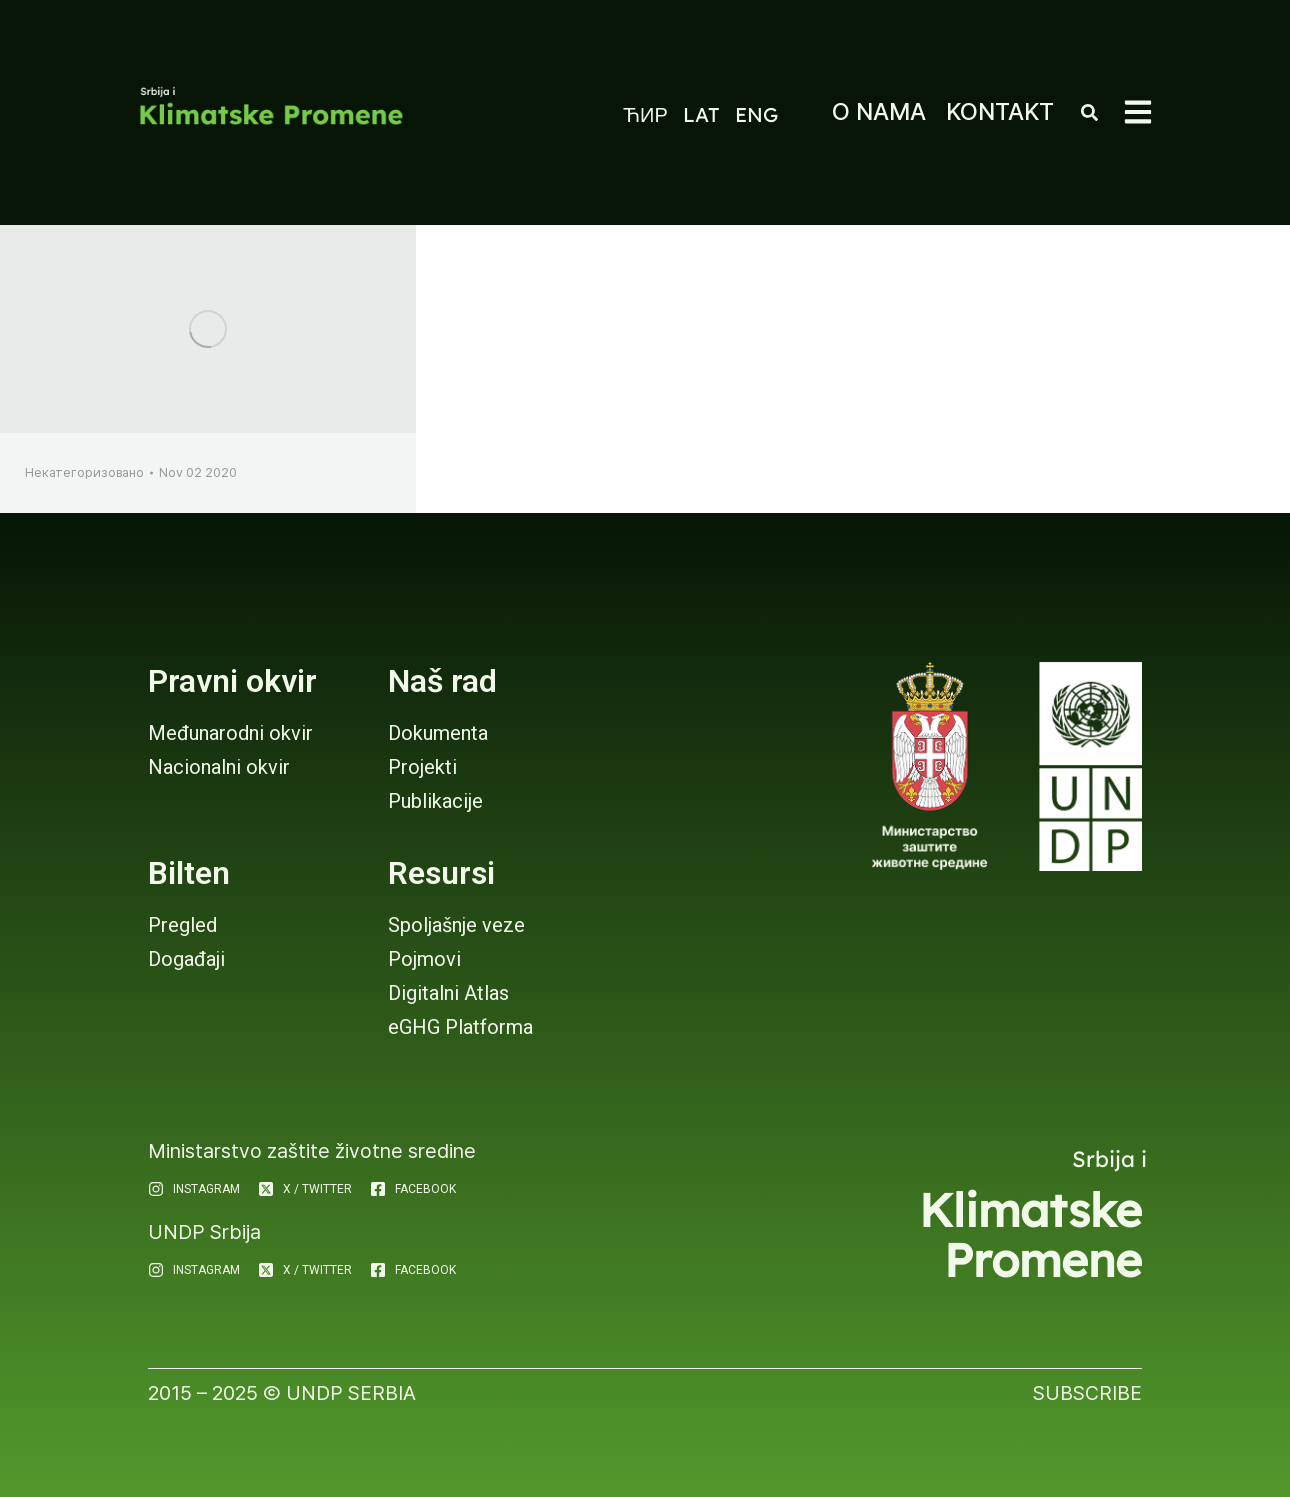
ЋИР (645, 114)
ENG (756, 114)
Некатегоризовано (84, 472)
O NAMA (879, 111)
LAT (701, 114)
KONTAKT (1000, 111)
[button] (1138, 112)
